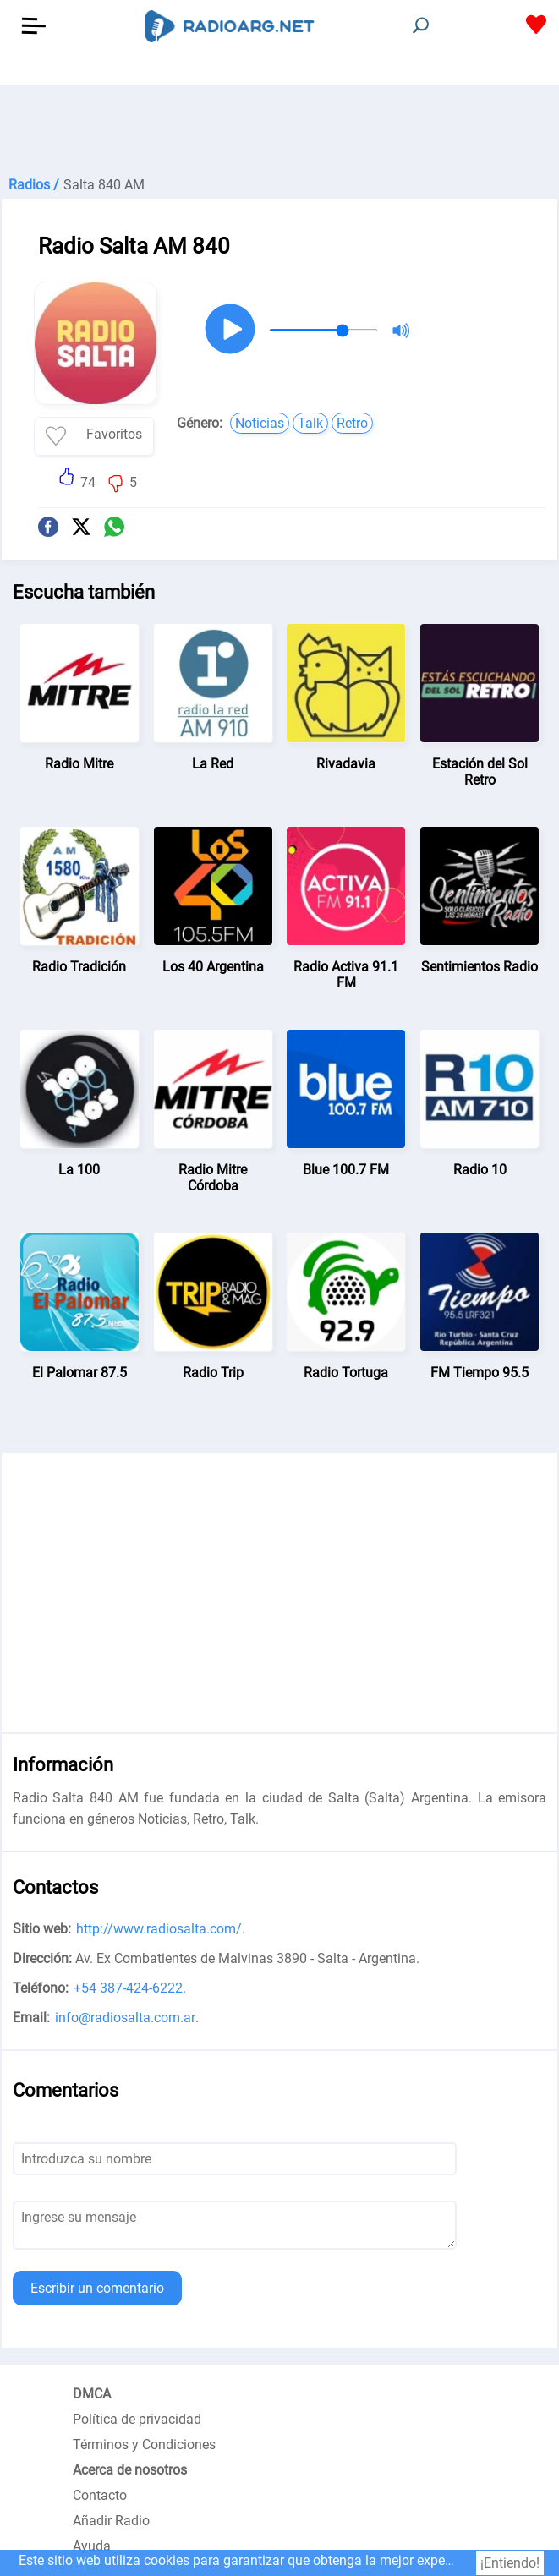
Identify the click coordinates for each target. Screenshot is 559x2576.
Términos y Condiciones (144, 2445)
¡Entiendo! (510, 2563)
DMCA (92, 2394)
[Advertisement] (279, 127)
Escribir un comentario (97, 2288)
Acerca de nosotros (130, 2470)
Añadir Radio (111, 2521)
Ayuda (92, 2546)
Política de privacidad (137, 2419)
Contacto (100, 2495)
